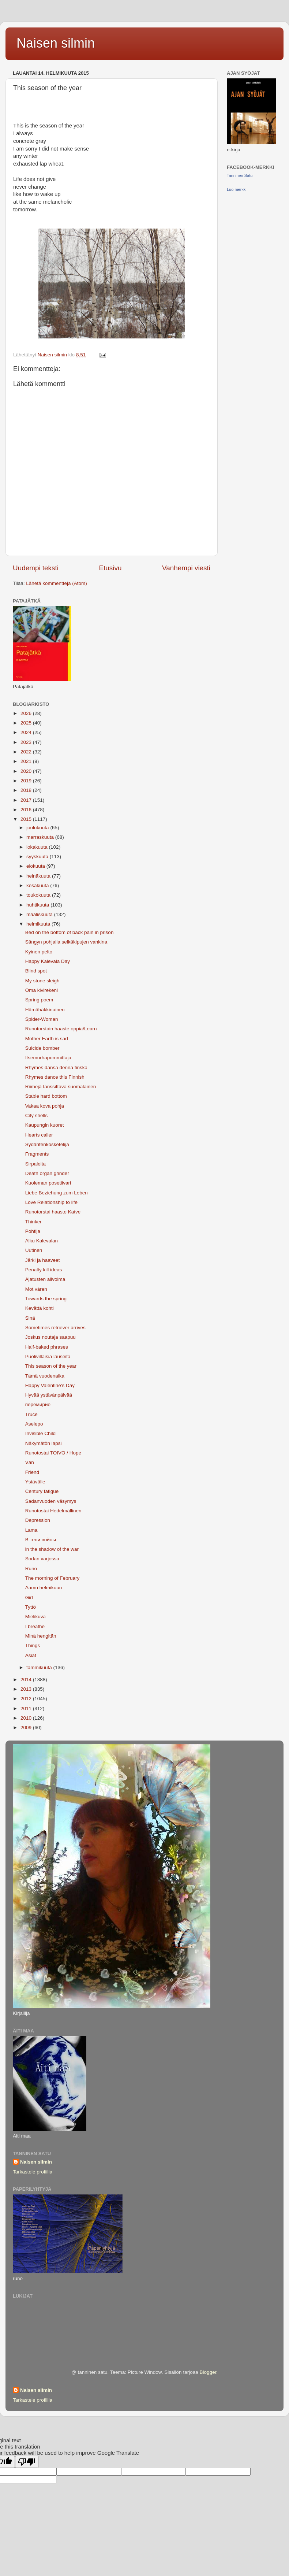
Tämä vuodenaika (44, 1376)
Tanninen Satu (239, 175)
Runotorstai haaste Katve (53, 1212)
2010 (26, 1718)
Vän (29, 1462)
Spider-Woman (41, 1019)
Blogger (207, 2372)
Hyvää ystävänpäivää (48, 1395)
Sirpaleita (35, 1164)
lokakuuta (37, 847)
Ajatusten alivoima (45, 1279)
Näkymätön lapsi (43, 1443)
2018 (26, 790)
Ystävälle (35, 1482)
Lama (31, 1530)
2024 (26, 732)
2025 (26, 723)
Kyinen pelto (38, 952)
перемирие (37, 1404)
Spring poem (39, 999)
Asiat (30, 1655)
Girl (29, 1597)
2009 (26, 1727)
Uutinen (33, 1250)
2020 (26, 771)
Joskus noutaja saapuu (50, 1337)
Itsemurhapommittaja (48, 1057)
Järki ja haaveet (42, 1260)
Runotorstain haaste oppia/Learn (61, 1028)
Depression (37, 1520)
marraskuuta (40, 837)
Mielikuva (35, 1616)
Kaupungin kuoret (44, 1125)
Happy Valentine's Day (50, 1385)
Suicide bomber (42, 1048)
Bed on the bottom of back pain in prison (69, 932)
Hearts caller (39, 1135)
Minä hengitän (40, 1636)
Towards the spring (46, 1298)
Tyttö (30, 1607)
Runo (31, 1568)
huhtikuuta (38, 905)
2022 (26, 752)
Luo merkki (237, 189)
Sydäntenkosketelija (47, 1144)
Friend (32, 1472)
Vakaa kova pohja (44, 1106)
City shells (36, 1115)
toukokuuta (39, 895)
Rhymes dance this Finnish (55, 1077)
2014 (26, 1679)
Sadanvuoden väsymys (50, 1501)
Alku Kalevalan (41, 1240)
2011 (26, 1708)
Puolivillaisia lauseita (48, 1356)
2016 (26, 809)
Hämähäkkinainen (45, 1009)
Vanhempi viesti (186, 568)
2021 (26, 761)
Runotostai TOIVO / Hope (53, 1453)
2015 (26, 819)
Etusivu (110, 568)
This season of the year (50, 1366)
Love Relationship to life (51, 1202)
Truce (31, 1414)
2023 (26, 742)
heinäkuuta (39, 876)
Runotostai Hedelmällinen (53, 1510)
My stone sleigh (42, 980)
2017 (26, 800)
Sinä (30, 1318)
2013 (26, 1689)
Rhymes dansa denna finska (56, 1067)
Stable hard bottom (46, 1096)
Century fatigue (42, 1491)
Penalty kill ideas (43, 1269)
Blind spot (36, 971)
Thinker (33, 1221)
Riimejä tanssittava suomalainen (60, 1086)
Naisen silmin (55, 43)
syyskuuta (38, 856)
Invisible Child (40, 1433)
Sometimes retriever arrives (55, 1327)
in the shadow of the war (52, 1549)
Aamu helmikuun (43, 1587)
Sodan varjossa (42, 1558)
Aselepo (34, 1424)
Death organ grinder (47, 1173)
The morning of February (52, 1578)
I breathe (35, 1626)
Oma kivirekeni (41, 990)
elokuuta (36, 866)
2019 (26, 780)
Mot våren (36, 1289)
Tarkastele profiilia (32, 2172)
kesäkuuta (38, 885)
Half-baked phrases (46, 1347)
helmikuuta (39, 924)
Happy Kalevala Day (47, 961)
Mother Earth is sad (46, 1038)
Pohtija (32, 1231)
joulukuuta (38, 827)
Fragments (37, 1154)
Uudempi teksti (36, 568)
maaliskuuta (40, 914)
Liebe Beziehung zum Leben (56, 1193)
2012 (26, 1698)
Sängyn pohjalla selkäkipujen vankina (66, 942)
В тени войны (40, 1539)
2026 (26, 713)
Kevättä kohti (39, 1308)
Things (32, 1645)
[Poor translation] (26, 2462)
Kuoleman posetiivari (48, 1183)
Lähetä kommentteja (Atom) (56, 583)
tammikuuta (39, 1667)
